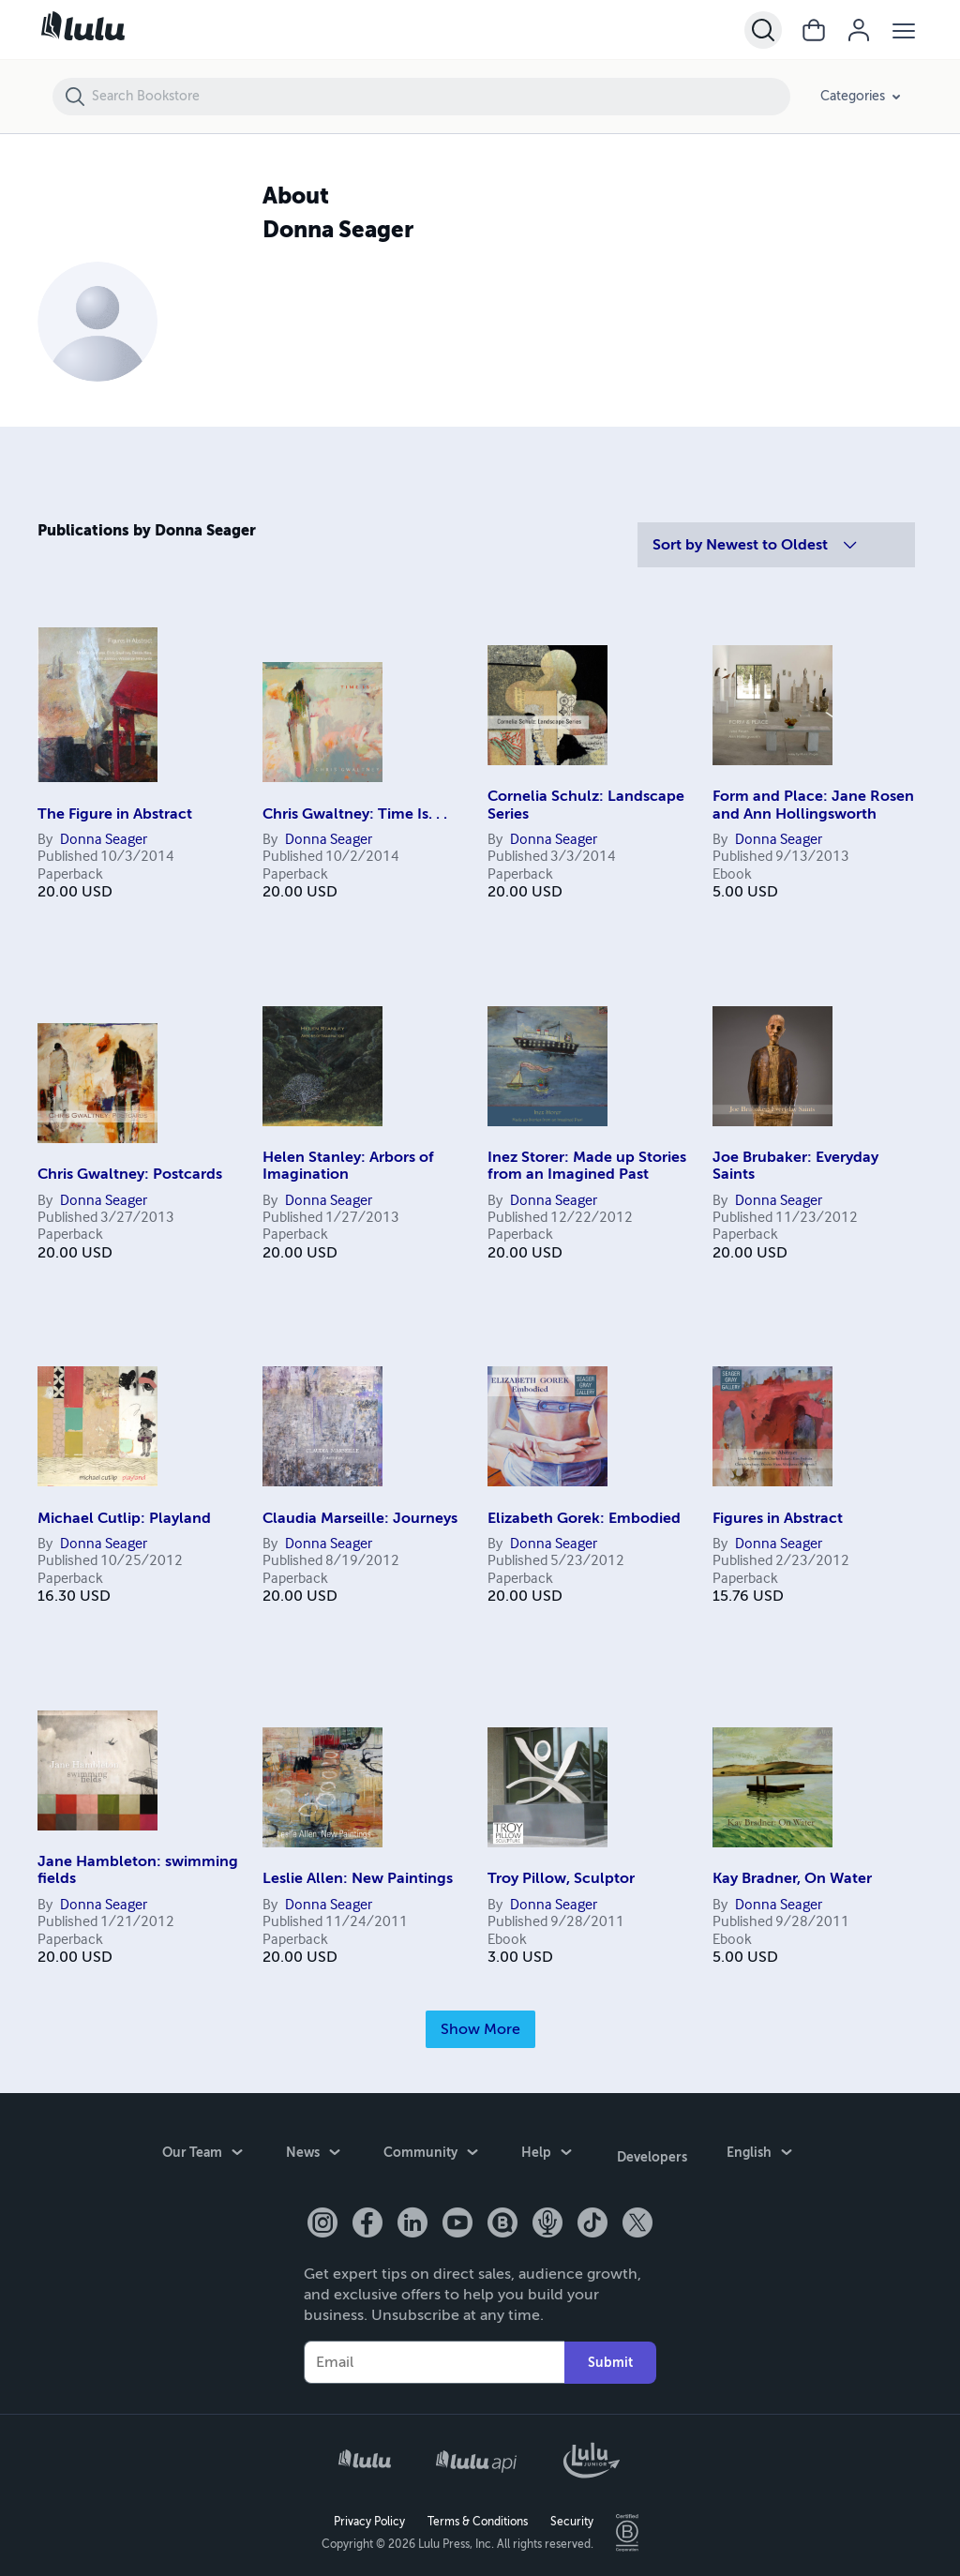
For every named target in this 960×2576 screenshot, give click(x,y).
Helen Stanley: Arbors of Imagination (348, 1166)
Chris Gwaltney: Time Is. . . (354, 814)
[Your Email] (434, 2357)
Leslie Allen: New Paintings (357, 1878)
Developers (652, 2154)
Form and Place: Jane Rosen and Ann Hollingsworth (813, 804)
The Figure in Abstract (115, 814)
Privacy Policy (369, 2516)
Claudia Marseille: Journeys (360, 1518)
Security (571, 2516)
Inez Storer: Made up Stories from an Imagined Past (587, 1166)
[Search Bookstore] (440, 96)
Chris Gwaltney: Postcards (130, 1174)
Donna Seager (103, 840)
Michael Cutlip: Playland (124, 1518)
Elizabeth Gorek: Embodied (584, 1518)
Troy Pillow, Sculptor (561, 1878)
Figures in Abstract (777, 1518)
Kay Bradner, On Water (792, 1878)
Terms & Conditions (478, 2516)
